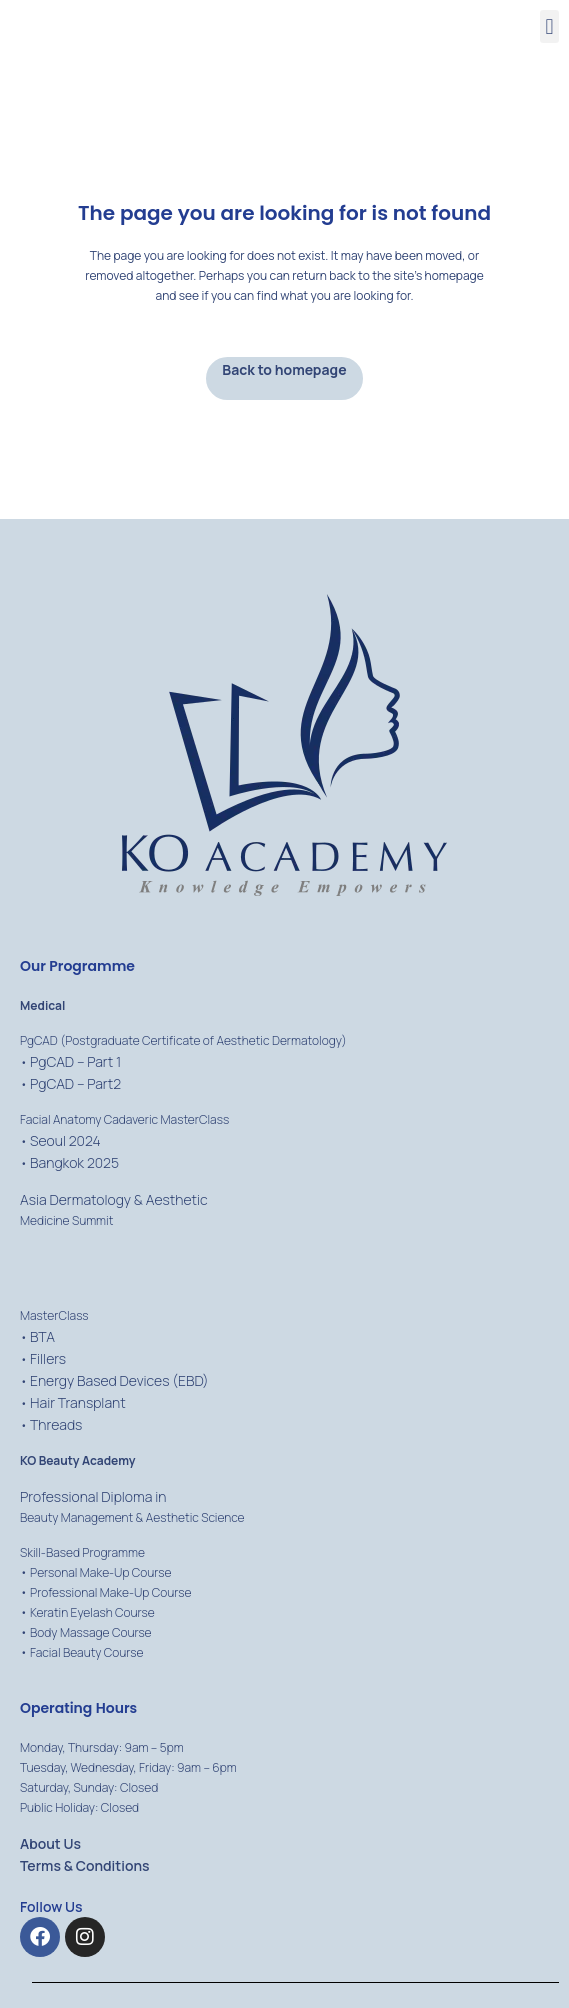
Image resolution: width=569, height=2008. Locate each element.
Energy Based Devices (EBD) (119, 1380)
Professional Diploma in (93, 1496)
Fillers (48, 1358)
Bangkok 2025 (74, 1162)
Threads (56, 1424)
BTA (42, 1336)
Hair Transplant (78, 1402)
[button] (549, 26)
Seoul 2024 (65, 1140)
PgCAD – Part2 (75, 1083)
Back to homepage (284, 369)
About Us (50, 1843)
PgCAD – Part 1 (75, 1061)
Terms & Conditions (85, 1865)
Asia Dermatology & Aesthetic (114, 1199)
